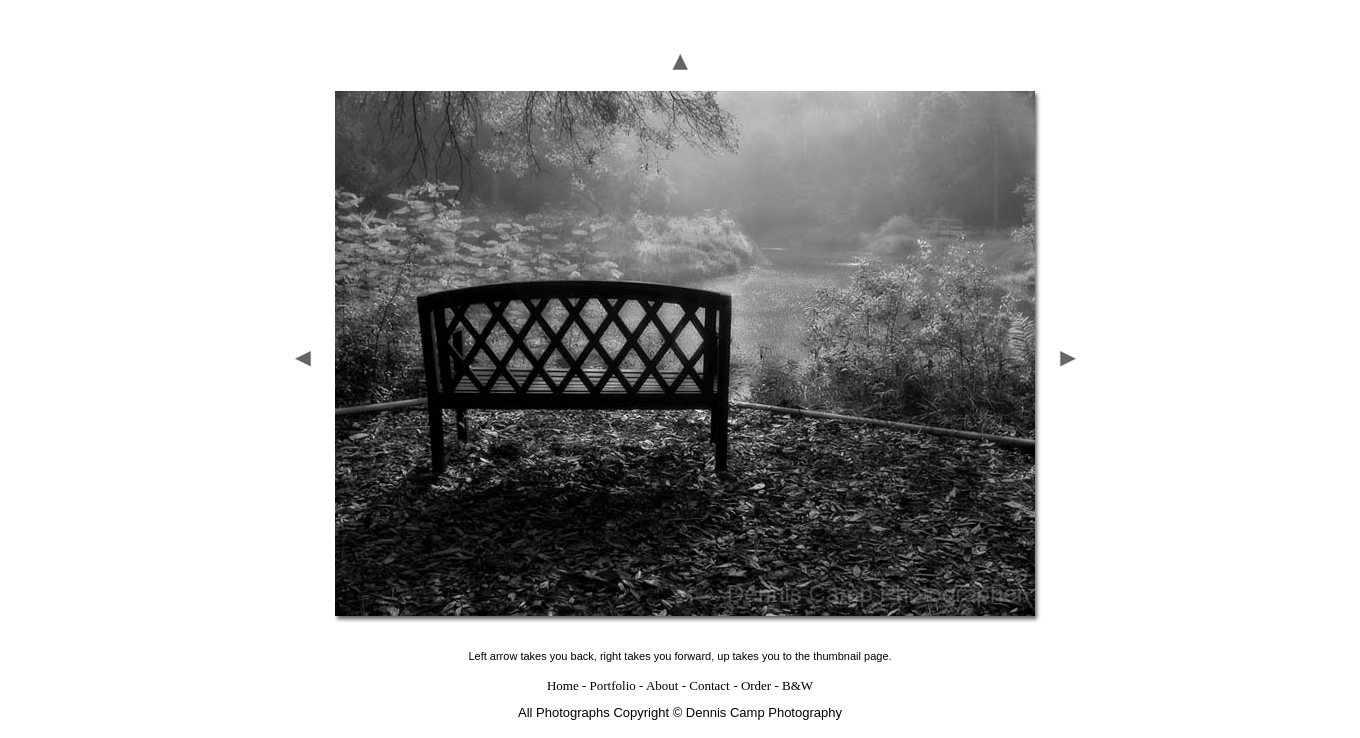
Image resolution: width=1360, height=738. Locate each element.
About (662, 676)
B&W (797, 676)
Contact (709, 676)
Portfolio (613, 676)
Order (756, 676)
